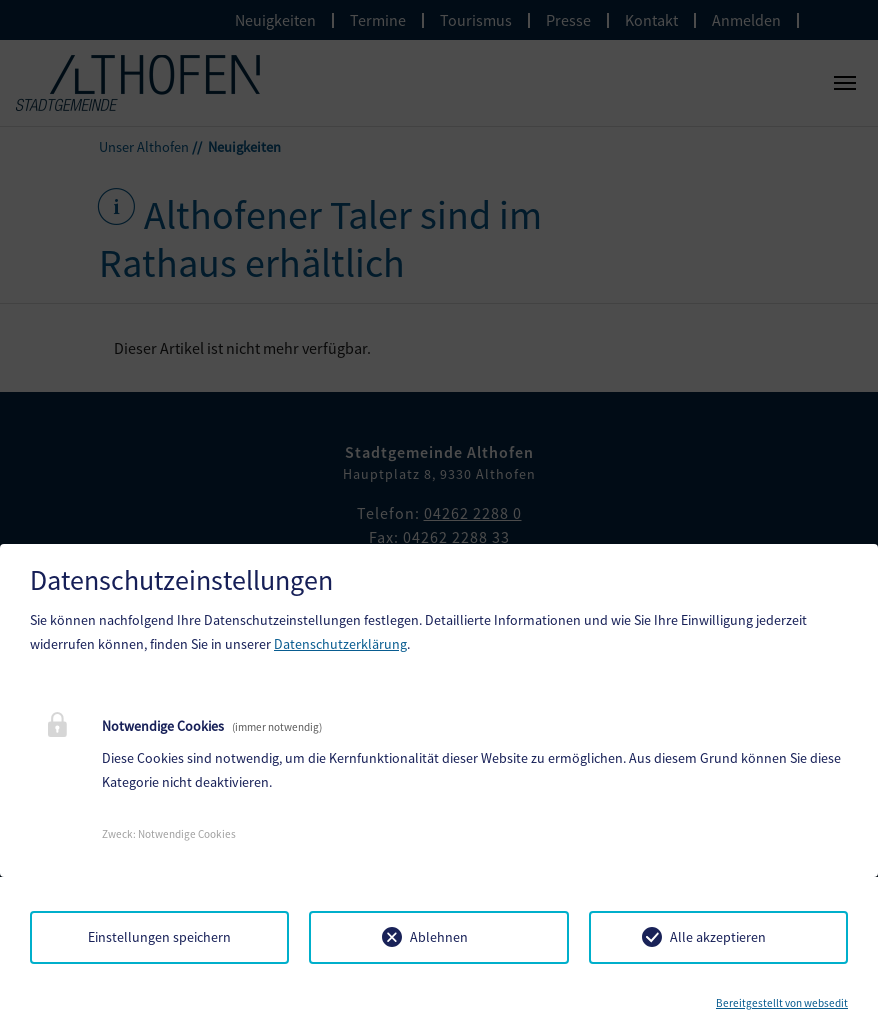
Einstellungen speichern (159, 937)
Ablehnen (439, 937)
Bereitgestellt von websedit (782, 1003)
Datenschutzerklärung (340, 644)
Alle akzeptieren (718, 937)
